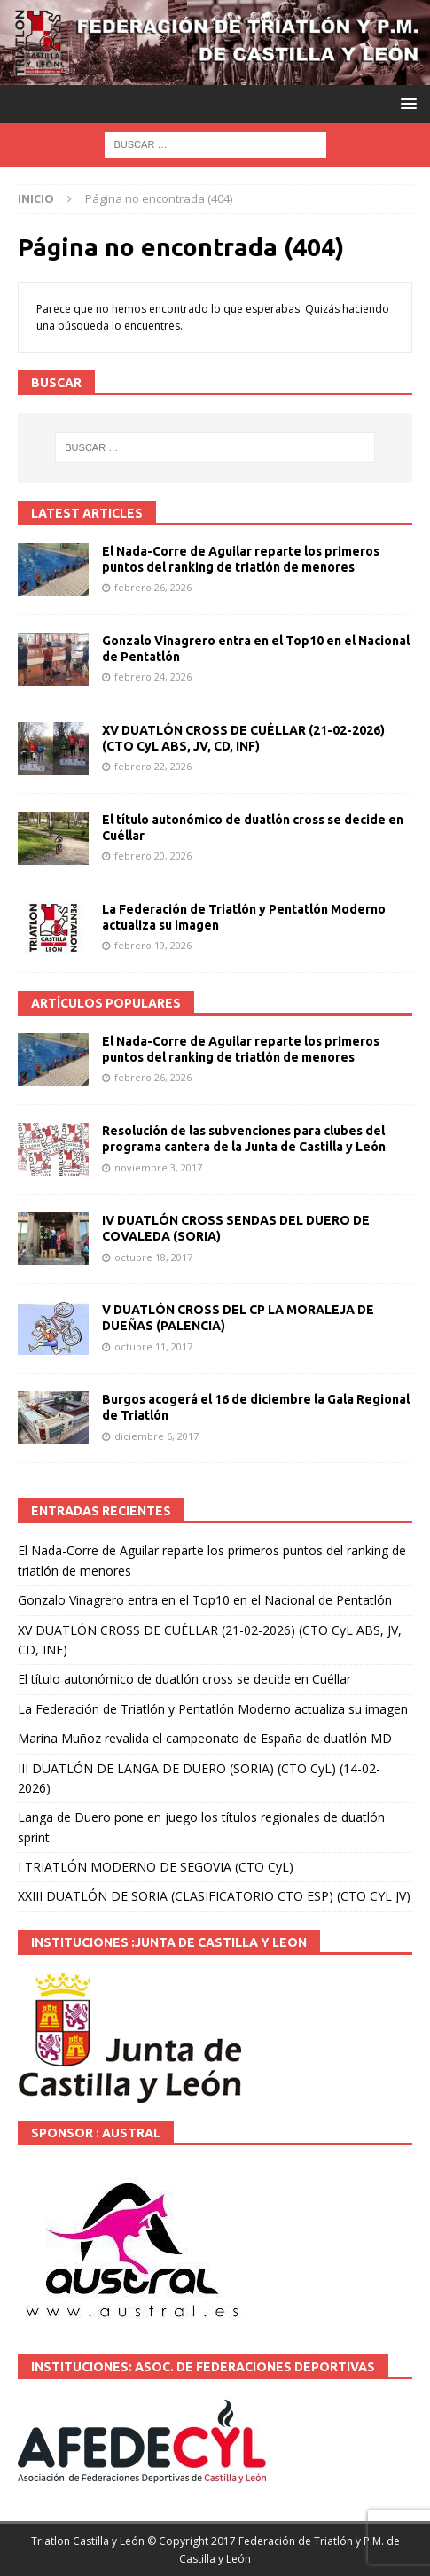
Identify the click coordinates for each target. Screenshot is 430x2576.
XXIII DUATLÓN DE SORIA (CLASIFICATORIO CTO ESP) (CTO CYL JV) (214, 1895)
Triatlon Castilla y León (88, 2541)
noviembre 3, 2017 (158, 1167)
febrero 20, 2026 (153, 855)
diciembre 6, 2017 (156, 1436)
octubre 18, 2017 (153, 1257)
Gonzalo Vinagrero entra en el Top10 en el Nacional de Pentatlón (205, 1600)
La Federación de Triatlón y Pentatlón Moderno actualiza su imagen (213, 1708)
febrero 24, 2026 (153, 676)
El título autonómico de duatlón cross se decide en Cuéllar (184, 1678)
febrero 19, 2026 (153, 945)
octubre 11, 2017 (153, 1346)
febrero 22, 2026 (153, 766)
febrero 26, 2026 (153, 587)
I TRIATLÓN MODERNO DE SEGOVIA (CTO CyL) (155, 1866)
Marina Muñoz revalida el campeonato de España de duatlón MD (205, 1738)
